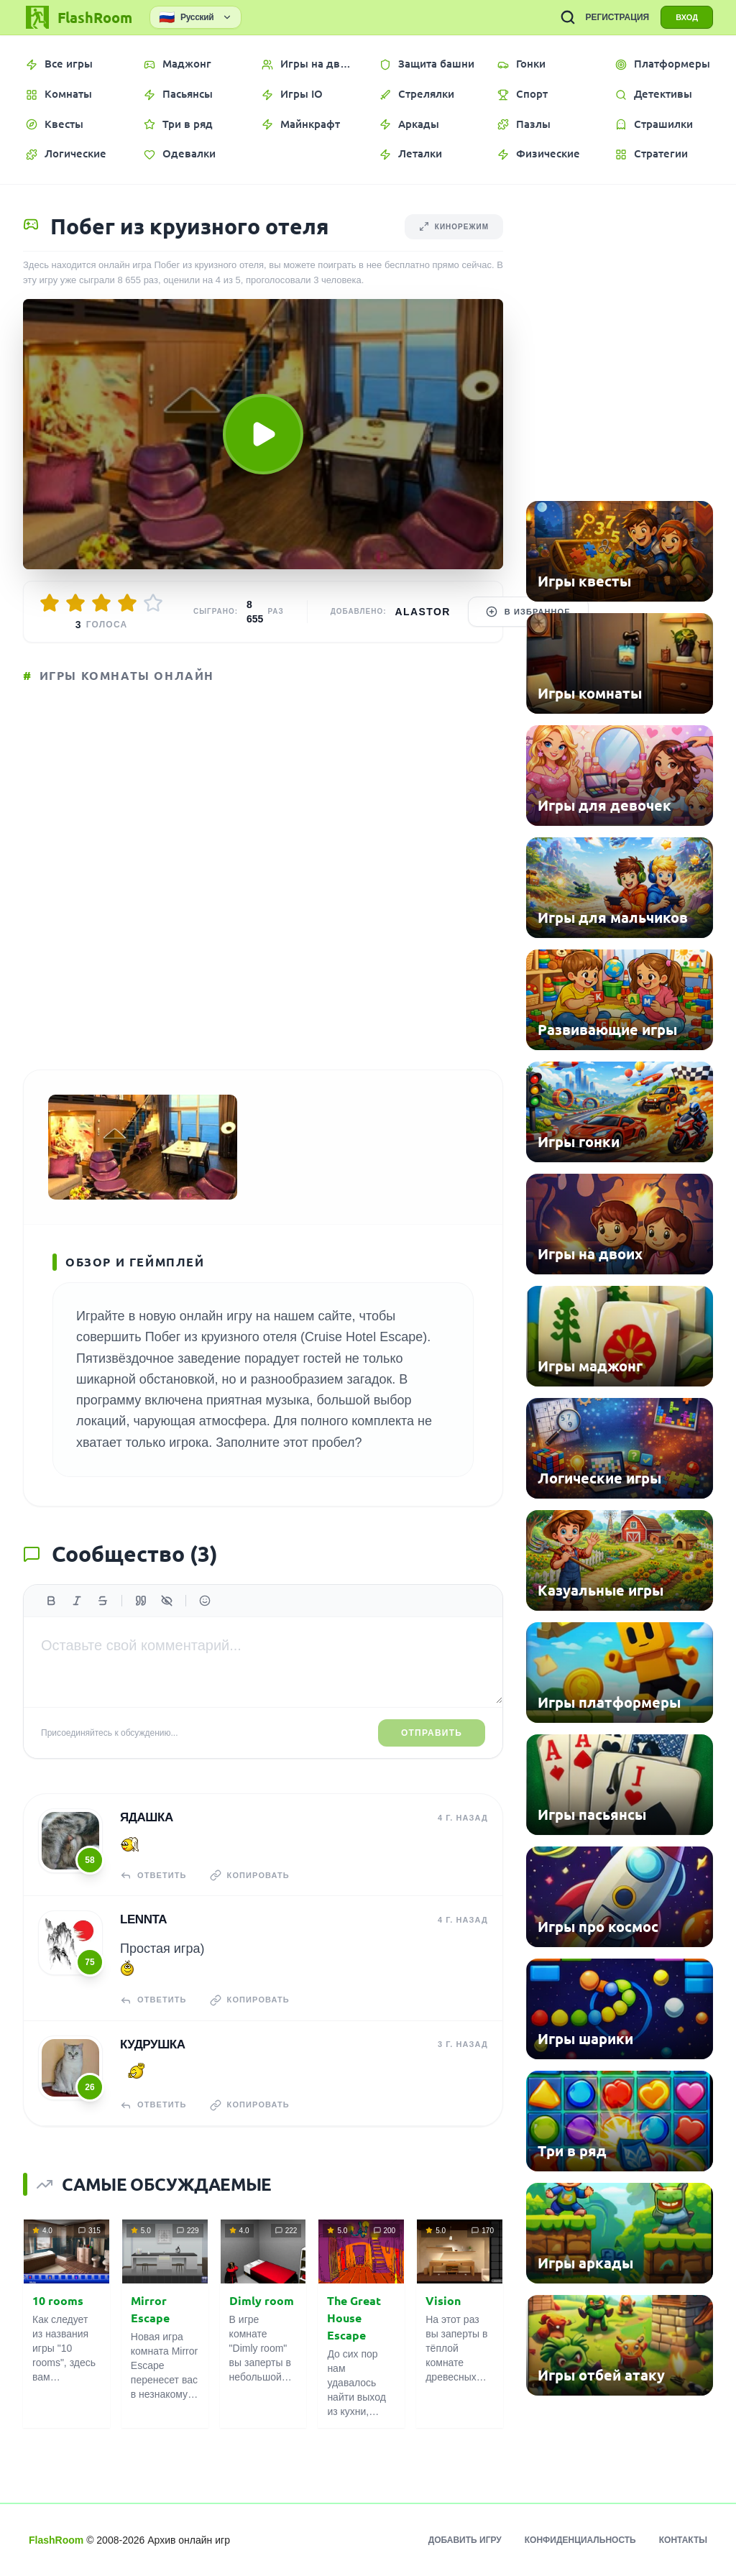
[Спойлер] (167, 1601)
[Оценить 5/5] (153, 603)
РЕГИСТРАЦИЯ (617, 17)
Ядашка (146, 1817)
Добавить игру (465, 2540)
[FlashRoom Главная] (77, 17)
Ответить (153, 1875)
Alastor (423, 611)
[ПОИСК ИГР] (568, 17)
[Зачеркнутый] (103, 1601)
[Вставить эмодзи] (205, 1601)
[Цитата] (141, 1601)
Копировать (250, 1875)
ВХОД (687, 17)
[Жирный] (51, 1601)
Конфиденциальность (580, 2540)
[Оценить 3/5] (101, 603)
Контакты (683, 2540)
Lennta (143, 1919)
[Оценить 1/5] (49, 603)
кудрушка (152, 2044)
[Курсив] (77, 1601)
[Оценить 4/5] (127, 603)
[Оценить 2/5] (75, 603)
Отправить (431, 1733)
